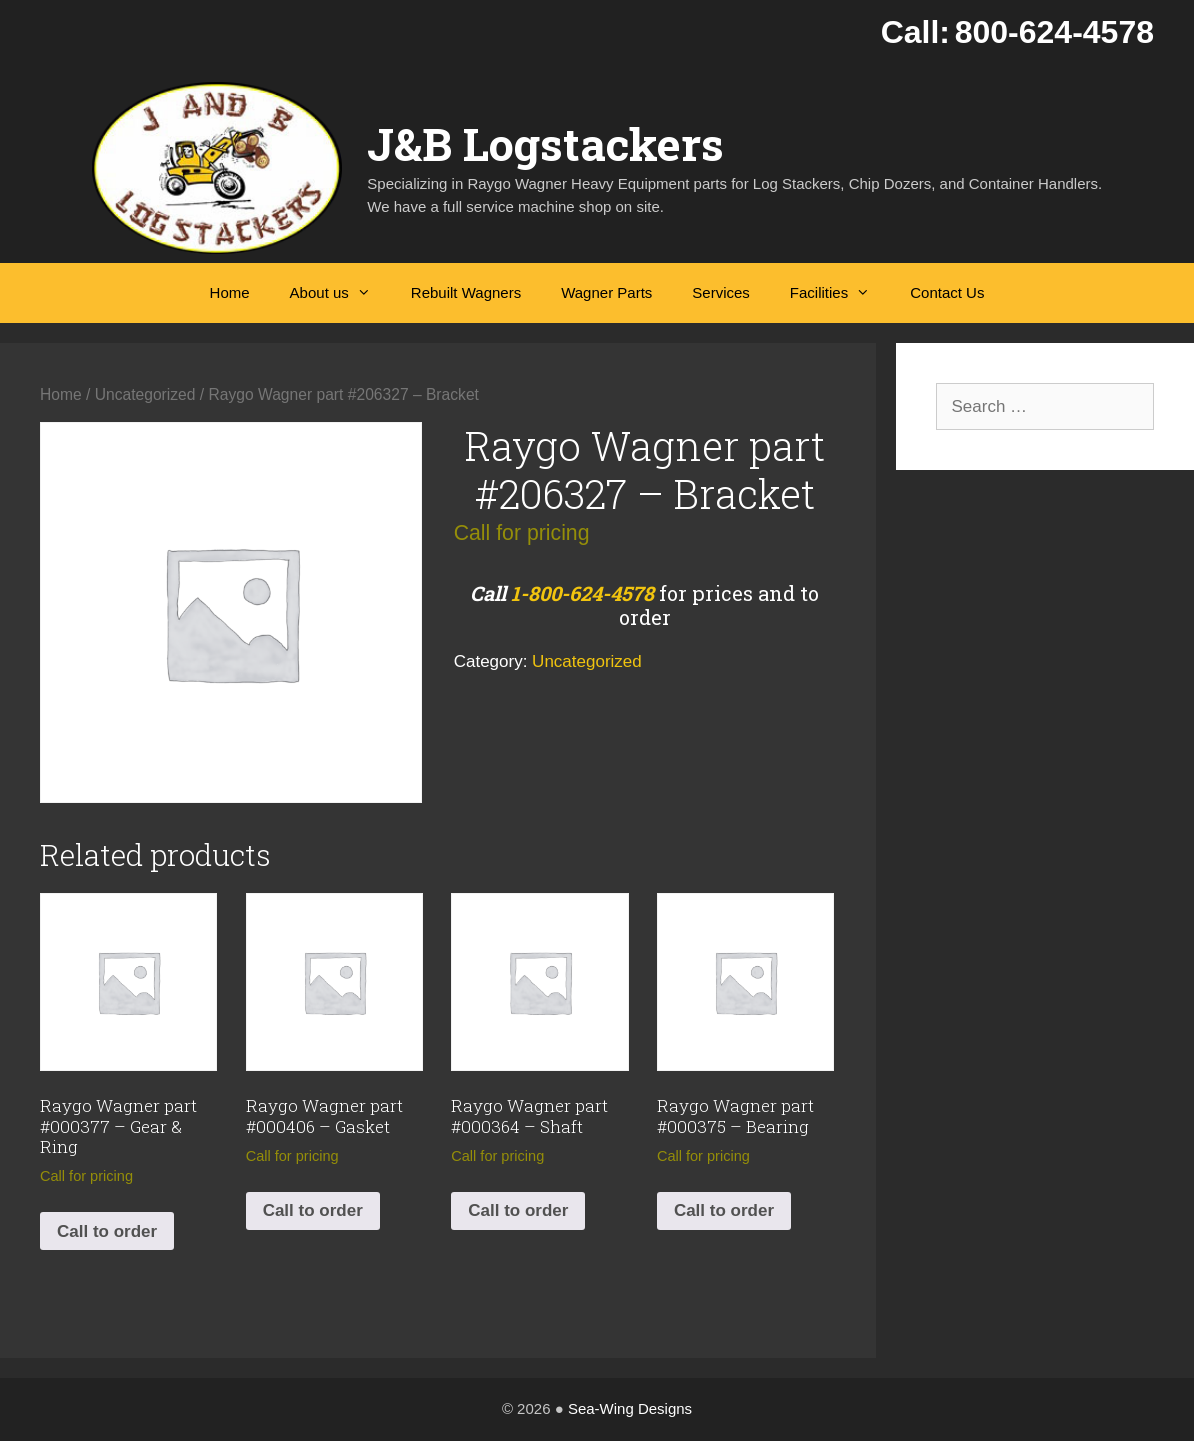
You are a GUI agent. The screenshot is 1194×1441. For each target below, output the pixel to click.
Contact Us (947, 292)
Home (230, 292)
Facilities (840, 293)
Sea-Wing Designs (630, 1408)
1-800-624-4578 (582, 593)
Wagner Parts (606, 292)
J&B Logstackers (545, 143)
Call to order (107, 1231)
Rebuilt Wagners (466, 292)
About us (340, 293)
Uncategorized (145, 394)
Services (721, 292)
